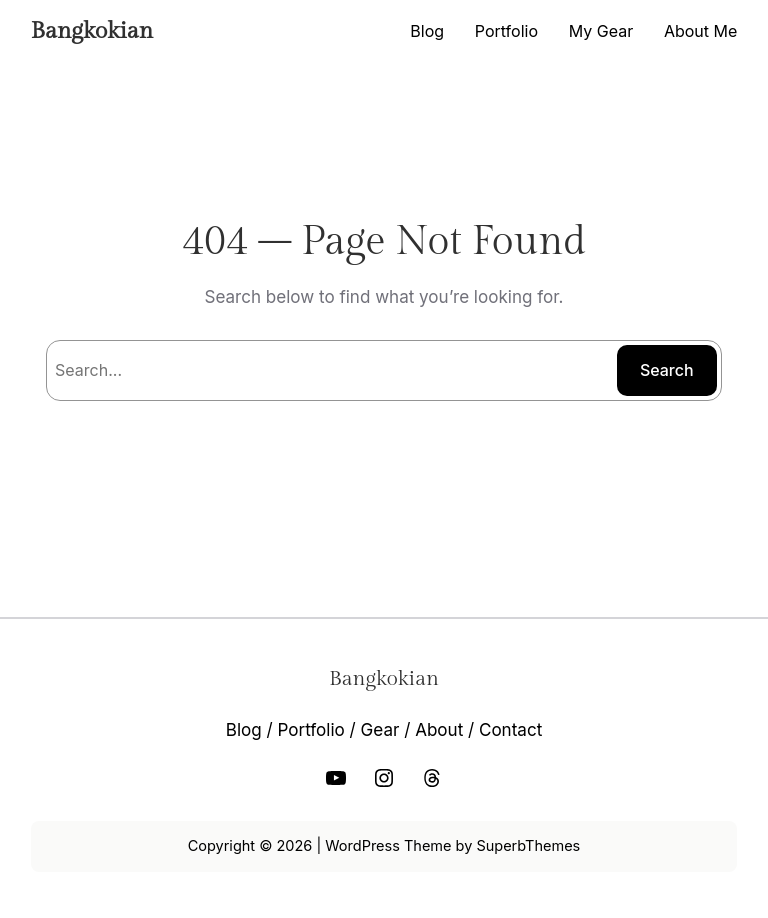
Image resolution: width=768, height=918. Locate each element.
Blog (244, 729)
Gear (380, 729)
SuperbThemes (528, 845)
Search (667, 370)
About (439, 729)
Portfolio (310, 729)
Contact (510, 729)
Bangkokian (92, 31)
